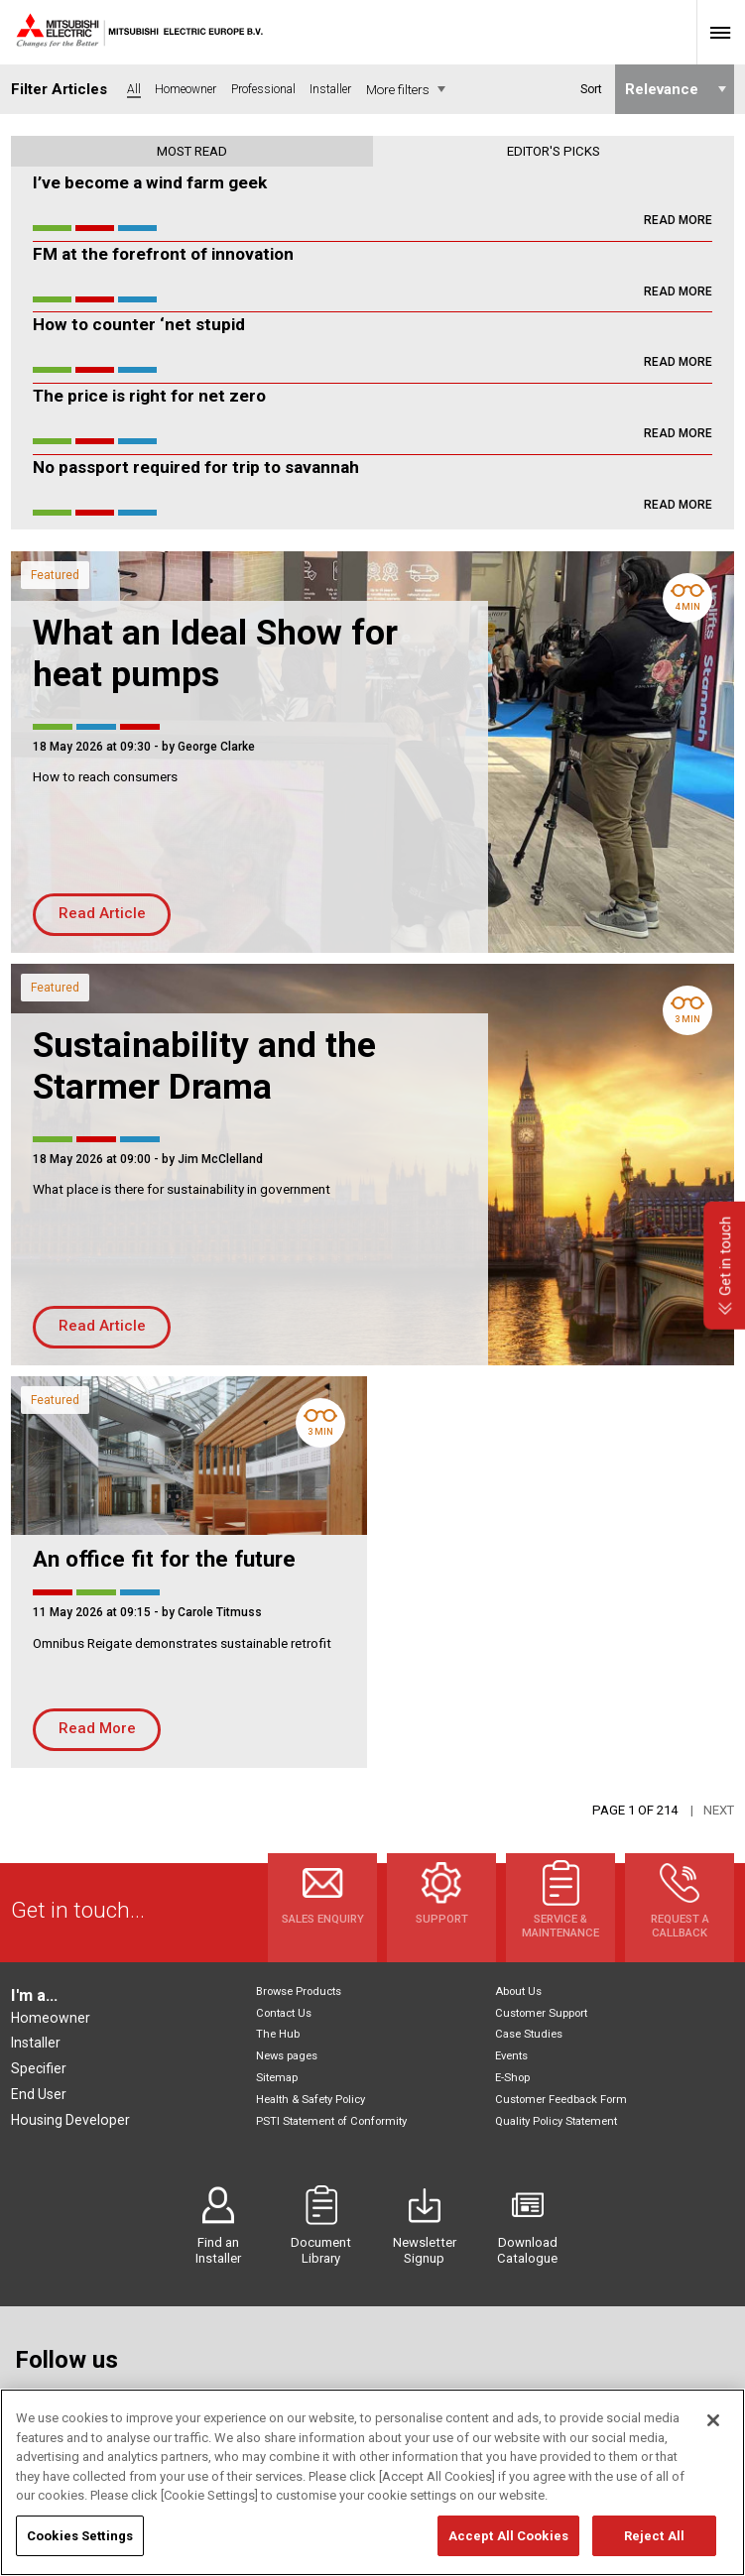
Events (511, 2055)
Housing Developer (70, 2120)
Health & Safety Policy (310, 2099)
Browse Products (298, 1991)
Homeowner (50, 2018)
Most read (192, 151)
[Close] (713, 2448)
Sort (590, 89)
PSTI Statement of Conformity (331, 2121)
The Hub (278, 2034)
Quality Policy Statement (556, 2121)
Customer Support (541, 2013)
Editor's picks (553, 151)
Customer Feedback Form (561, 2099)
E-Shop (512, 2077)
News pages (286, 2055)
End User (38, 2094)
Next (718, 1810)
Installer (36, 2042)
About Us (518, 1991)
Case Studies (528, 2034)
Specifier (38, 2068)
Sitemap (277, 2077)
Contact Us (283, 2013)
